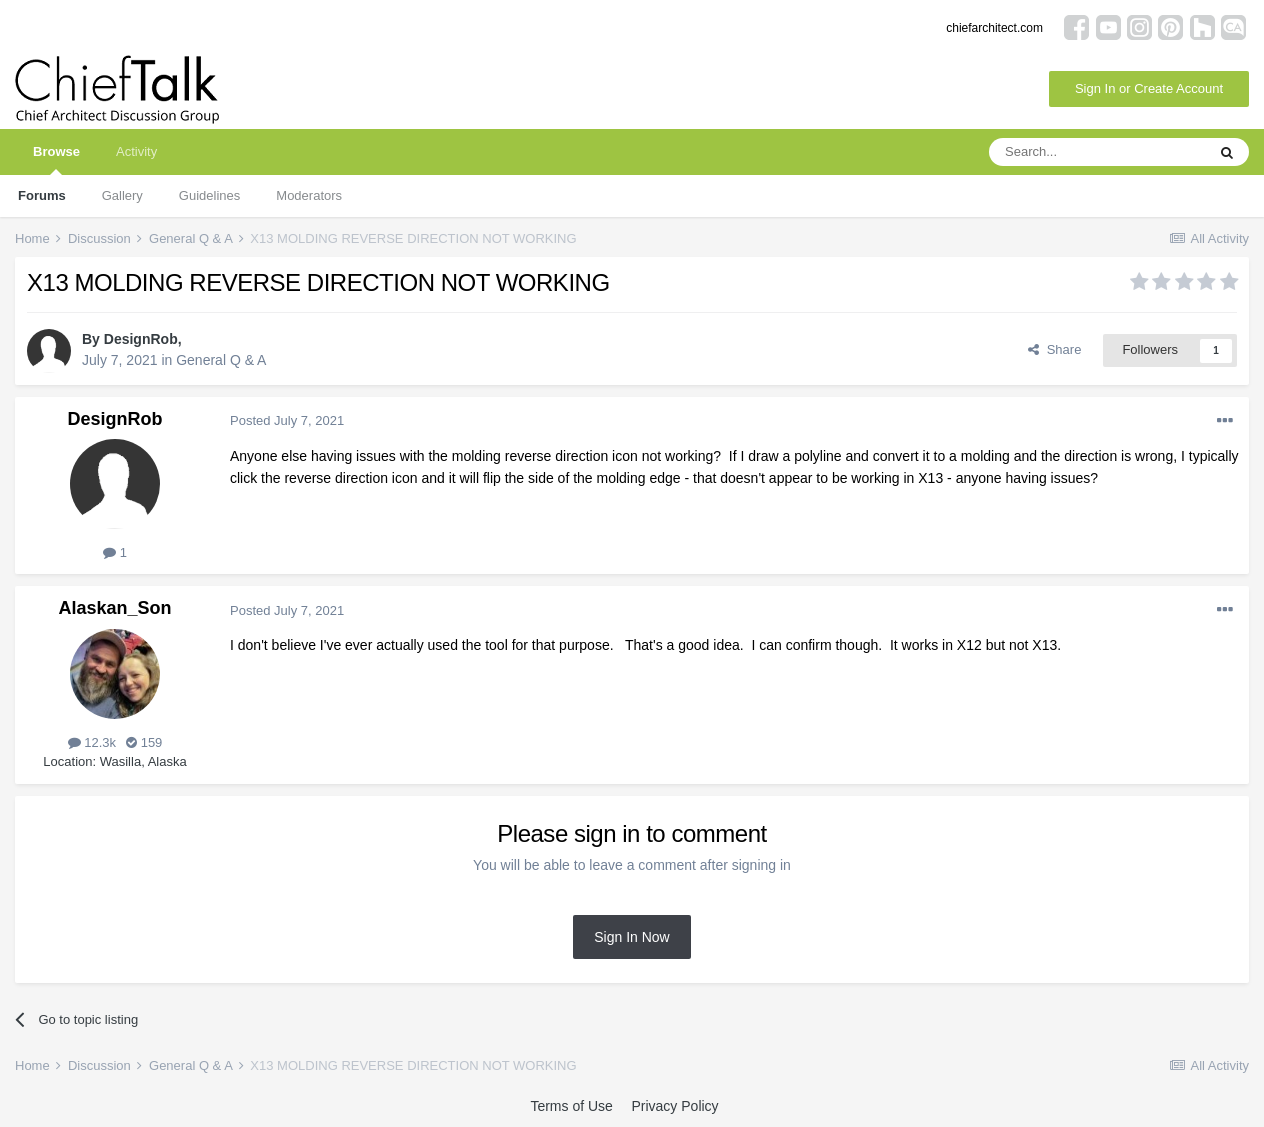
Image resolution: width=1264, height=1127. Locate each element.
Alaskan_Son (114, 608)
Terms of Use (571, 1106)
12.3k (92, 742)
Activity (136, 151)
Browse (56, 159)
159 (144, 742)
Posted (287, 420)
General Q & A (221, 360)
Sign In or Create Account (1149, 88)
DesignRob (141, 339)
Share (1054, 349)
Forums (42, 195)
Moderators (309, 195)
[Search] (1097, 152)
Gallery (122, 195)
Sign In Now (631, 937)
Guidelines (209, 195)
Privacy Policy (674, 1106)
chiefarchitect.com (994, 28)
